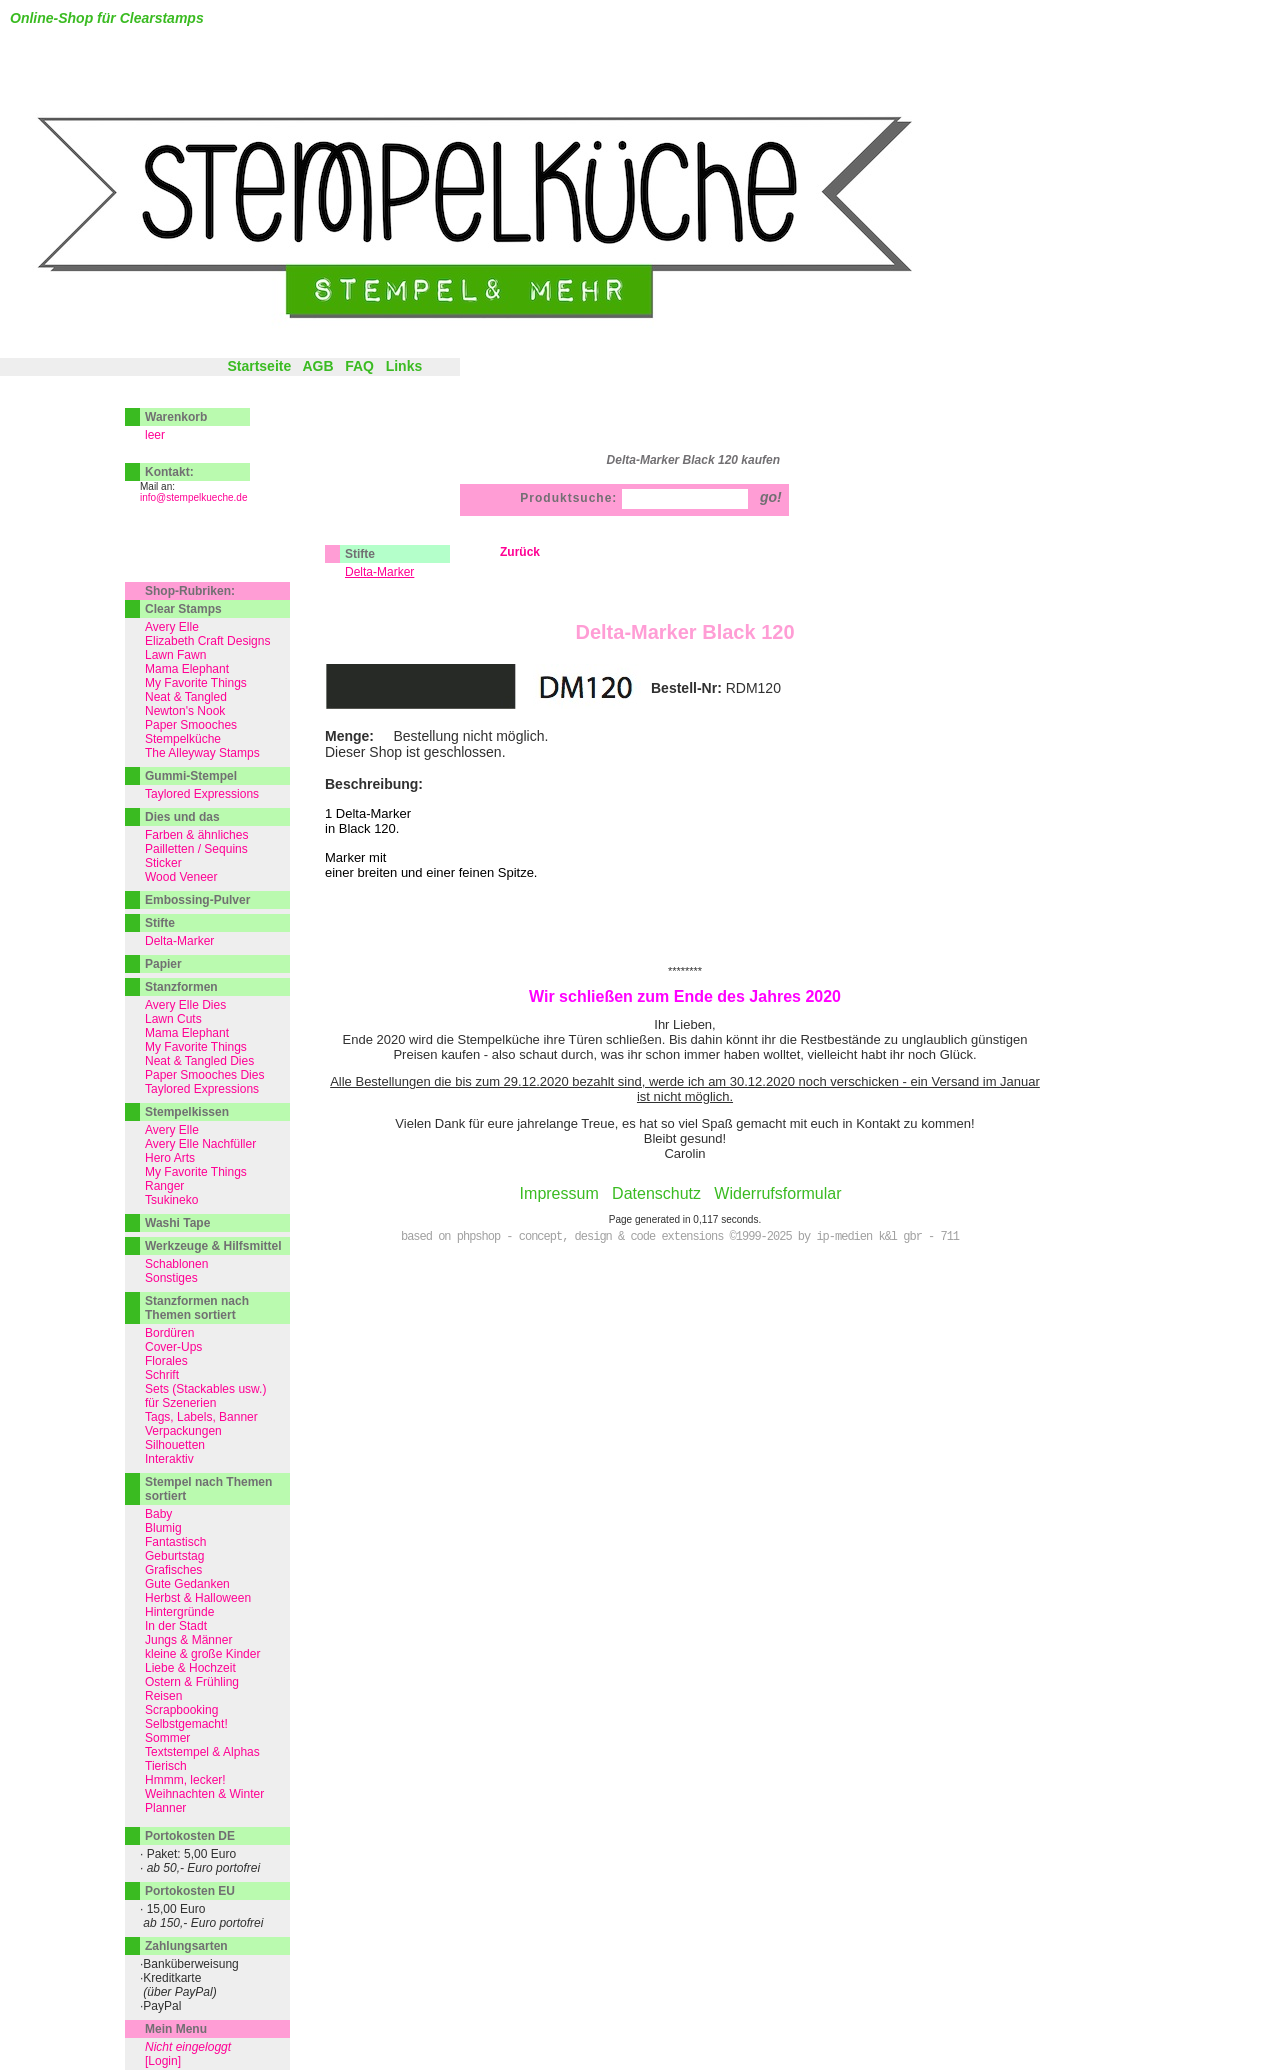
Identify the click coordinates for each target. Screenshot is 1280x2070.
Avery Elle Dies (185, 1005)
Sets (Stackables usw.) (205, 1389)
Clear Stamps (183, 609)
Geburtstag (174, 1556)
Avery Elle (172, 627)
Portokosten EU (190, 1891)
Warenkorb (176, 417)
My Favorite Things (196, 683)
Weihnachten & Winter (204, 1794)
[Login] (163, 2061)
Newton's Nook (185, 711)
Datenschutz (656, 1193)
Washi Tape (177, 1223)
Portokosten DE (190, 1836)
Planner (165, 1808)
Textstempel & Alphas (202, 1752)
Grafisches (173, 1570)
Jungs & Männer (188, 1640)
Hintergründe (179, 1612)
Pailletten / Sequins (196, 849)
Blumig (163, 1528)
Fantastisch (175, 1542)
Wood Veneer (181, 877)
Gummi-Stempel (191, 776)
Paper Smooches (191, 725)
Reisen (163, 1696)
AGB (317, 366)
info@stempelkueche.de (193, 497)
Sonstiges (171, 1278)
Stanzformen (181, 987)
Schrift (162, 1375)
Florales (166, 1361)
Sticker (163, 863)
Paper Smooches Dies (204, 1075)
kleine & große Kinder (202, 1654)
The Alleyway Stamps (202, 753)
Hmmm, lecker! (185, 1780)
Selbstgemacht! (186, 1724)
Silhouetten (175, 1445)
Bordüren (169, 1333)
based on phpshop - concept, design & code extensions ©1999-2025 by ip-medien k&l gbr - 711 (680, 1237)
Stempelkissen (187, 1112)
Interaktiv (169, 1459)
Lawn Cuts (173, 1019)
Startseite (259, 366)
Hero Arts (170, 1158)
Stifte (360, 554)
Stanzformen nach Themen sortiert (197, 1308)
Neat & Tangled (186, 697)
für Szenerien (180, 1403)
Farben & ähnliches (196, 835)
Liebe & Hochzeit (190, 1668)
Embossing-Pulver (197, 900)
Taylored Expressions (202, 794)
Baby (158, 1514)
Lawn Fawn (175, 655)
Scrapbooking (181, 1710)
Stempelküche (183, 739)
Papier (163, 964)
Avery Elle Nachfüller (200, 1144)
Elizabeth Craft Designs (207, 641)
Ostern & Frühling (192, 1682)
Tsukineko (171, 1200)
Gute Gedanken (187, 1584)
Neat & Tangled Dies (199, 1061)
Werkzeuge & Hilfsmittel (213, 1246)
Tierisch (166, 1766)
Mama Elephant (187, 669)
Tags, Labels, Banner (201, 1417)
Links (404, 366)
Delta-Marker (179, 941)
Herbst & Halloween (198, 1598)
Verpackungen (183, 1431)
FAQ (359, 366)
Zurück (520, 552)
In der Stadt (176, 1626)
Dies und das (182, 817)
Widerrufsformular (777, 1193)
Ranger (164, 1186)
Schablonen (176, 1264)
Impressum (559, 1193)
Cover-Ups (173, 1347)
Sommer (167, 1738)
